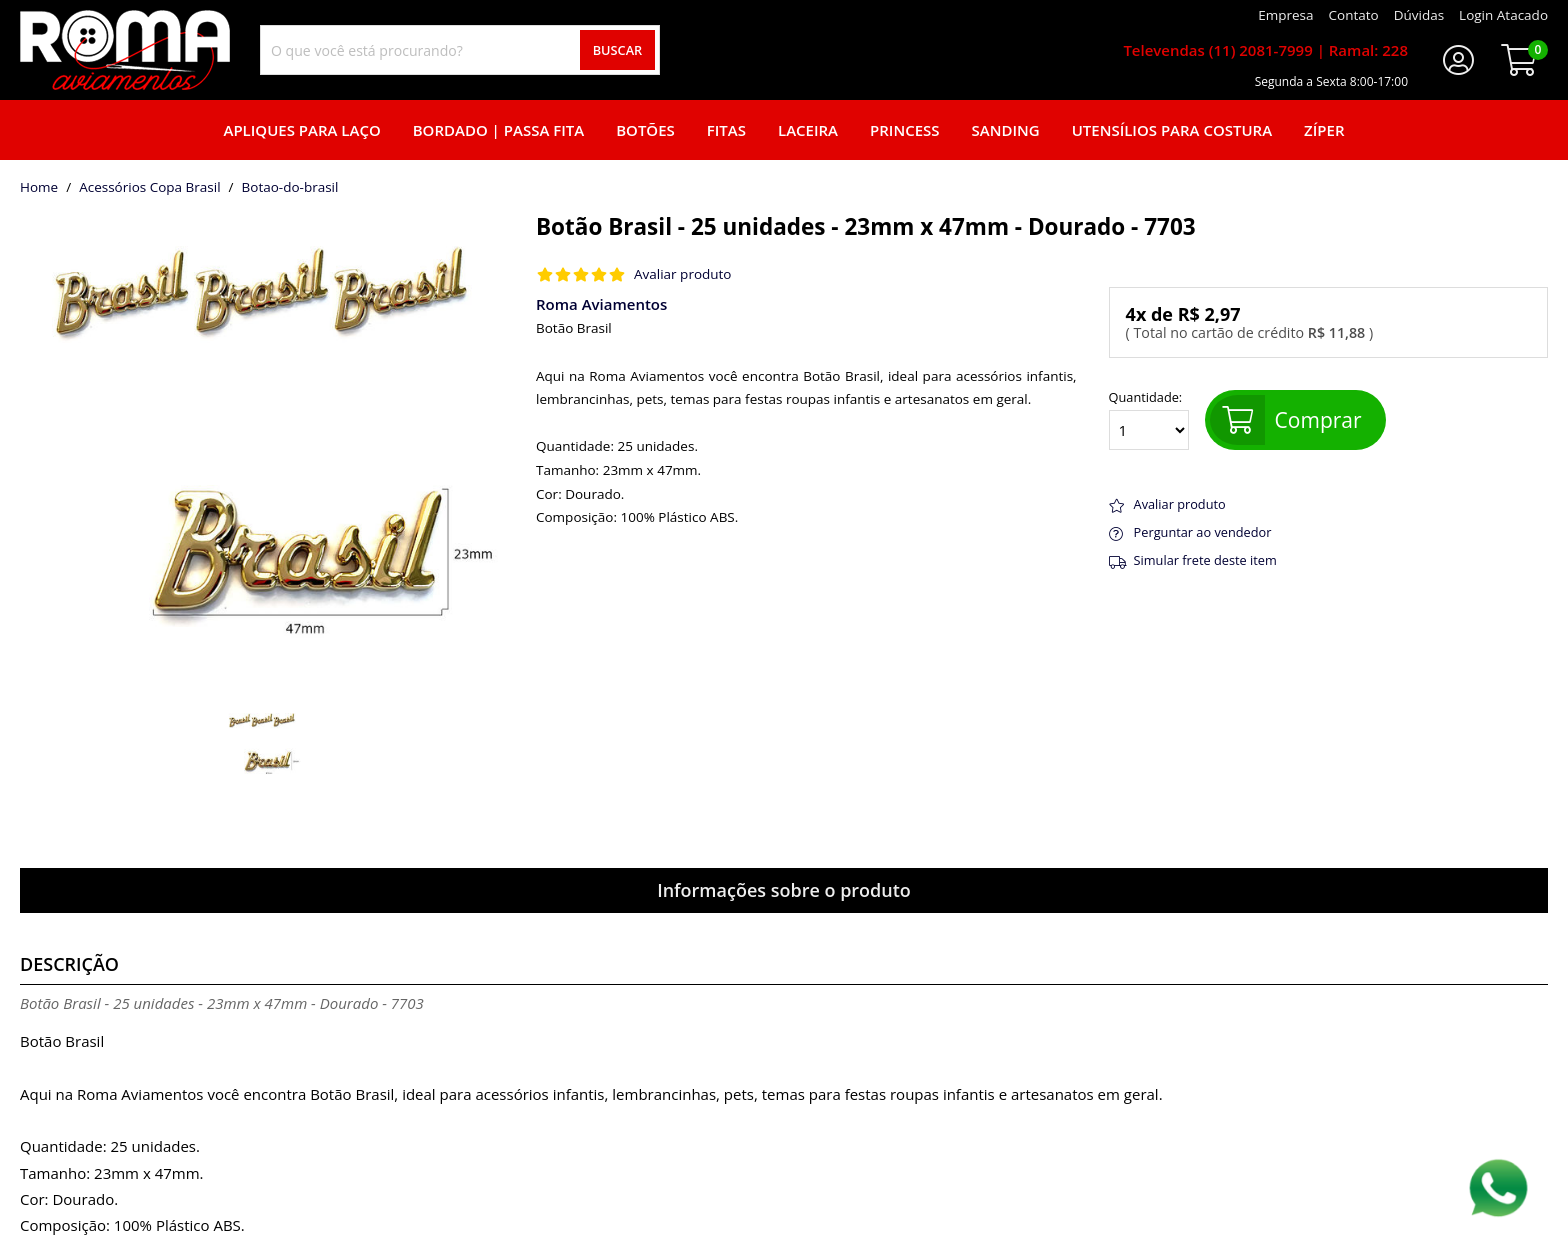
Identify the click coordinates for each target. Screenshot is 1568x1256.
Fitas (726, 130)
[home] (125, 50)
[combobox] (460, 50)
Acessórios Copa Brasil (149, 188)
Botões (645, 130)
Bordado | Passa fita (498, 130)
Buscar (618, 50)
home (39, 188)
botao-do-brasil (290, 188)
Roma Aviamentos (601, 304)
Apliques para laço (301, 130)
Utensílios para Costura (1172, 130)
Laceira (808, 130)
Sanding (1006, 130)
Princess (905, 130)
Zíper (1324, 130)
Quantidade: (1149, 420)
